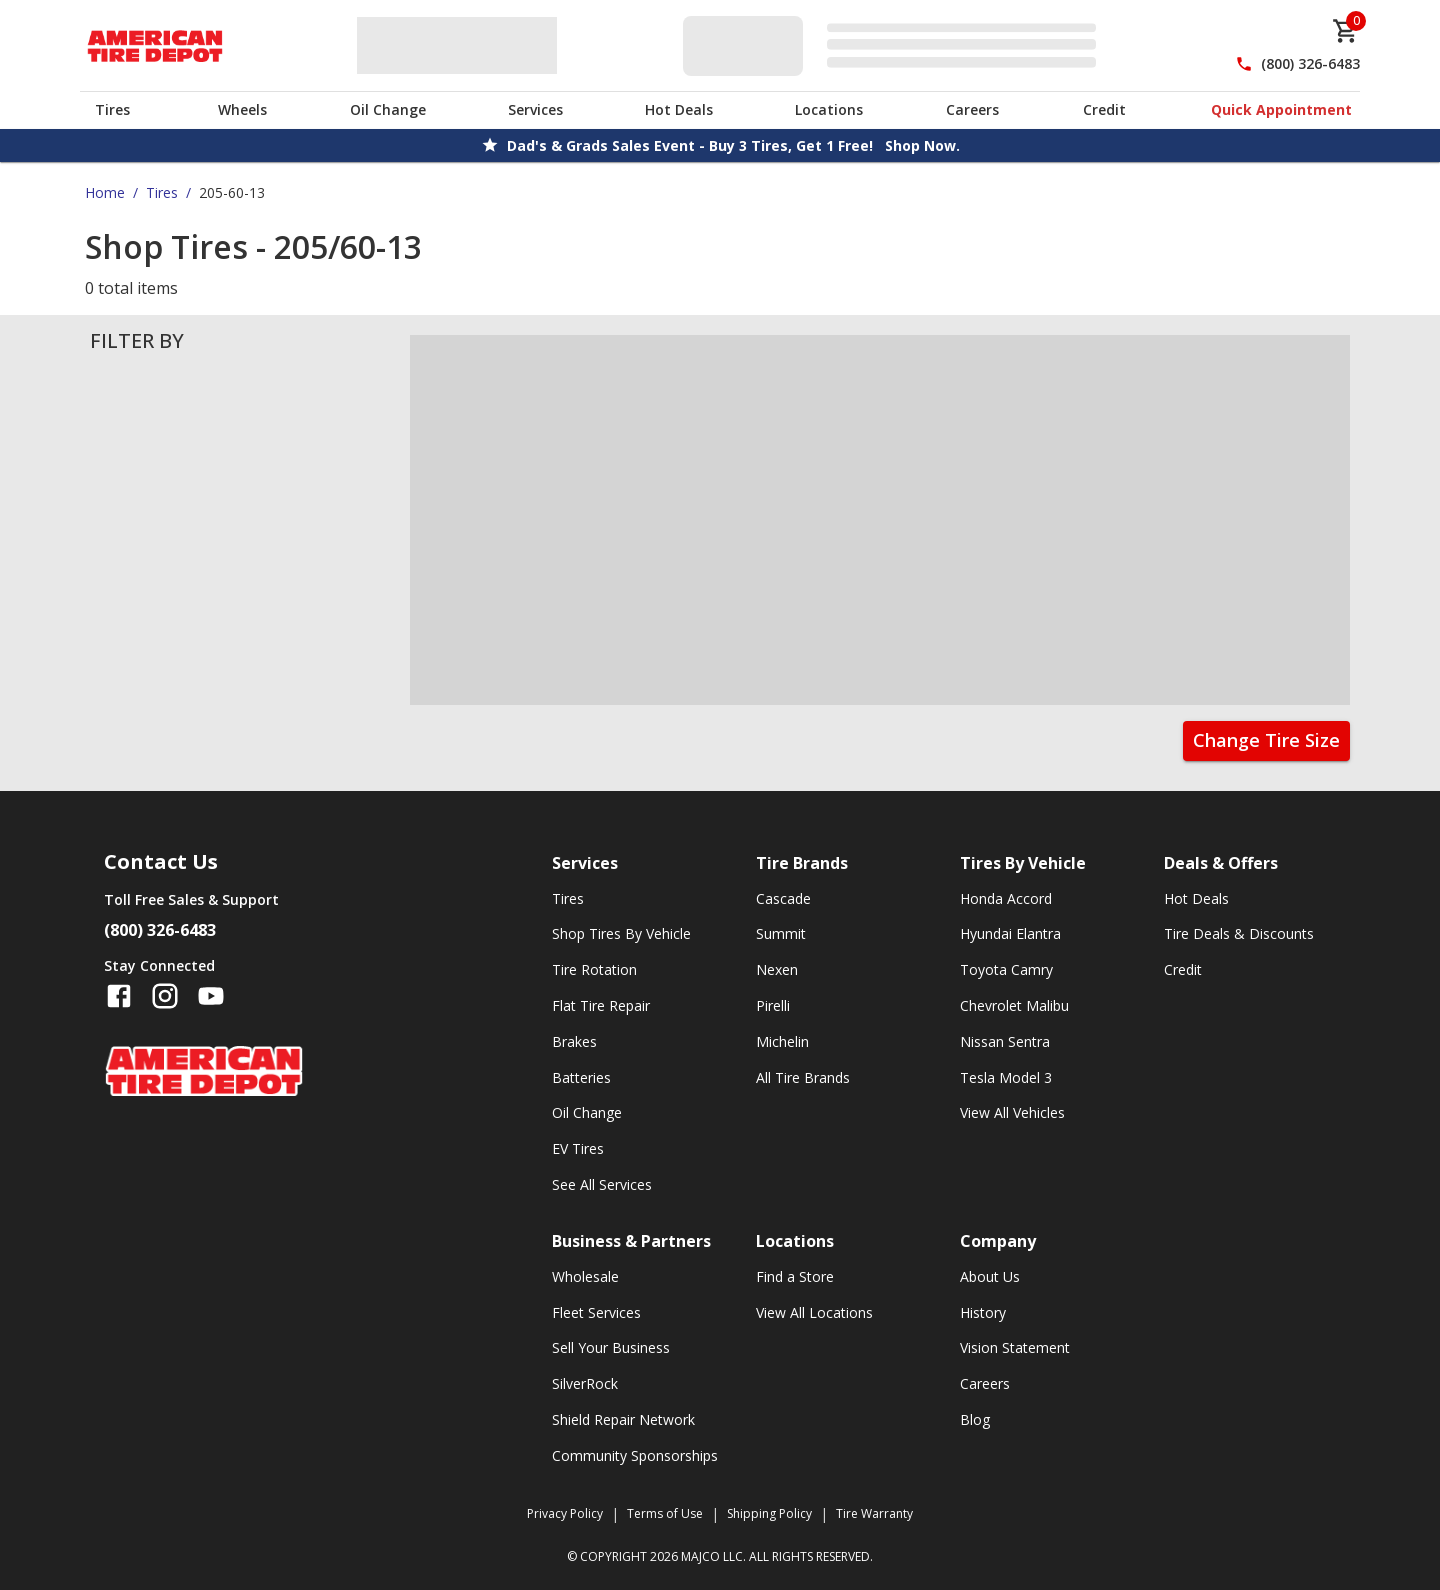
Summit (781, 933)
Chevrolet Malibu (1014, 1005)
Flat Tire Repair (601, 1005)
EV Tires (578, 1148)
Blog (975, 1419)
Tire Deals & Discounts (1239, 933)
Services (535, 109)
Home (105, 192)
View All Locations (814, 1312)
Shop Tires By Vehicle (621, 933)
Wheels (242, 109)
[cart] (1346, 31)
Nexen (777, 969)
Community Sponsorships (635, 1455)
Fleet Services (596, 1312)
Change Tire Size (1266, 740)
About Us (990, 1276)
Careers (972, 109)
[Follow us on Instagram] (165, 996)
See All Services (602, 1184)
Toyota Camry (1006, 969)
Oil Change (388, 109)
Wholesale (585, 1276)
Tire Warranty (874, 1513)
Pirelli (773, 1005)
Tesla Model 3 (1006, 1077)
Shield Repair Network (623, 1419)
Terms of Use (665, 1513)
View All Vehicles (1012, 1112)
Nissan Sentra (1005, 1041)
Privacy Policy (565, 1513)
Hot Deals (679, 109)
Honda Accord (1006, 898)
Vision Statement (1015, 1347)
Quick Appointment (1281, 109)
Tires (112, 109)
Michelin (782, 1041)
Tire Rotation (594, 969)
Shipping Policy (769, 1513)
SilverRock (585, 1383)
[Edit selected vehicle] (895, 45)
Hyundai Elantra (1010, 933)
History (983, 1312)
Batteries (581, 1077)
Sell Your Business (611, 1347)
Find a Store (795, 1276)
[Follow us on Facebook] (119, 996)
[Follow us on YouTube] (211, 996)
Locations (829, 109)
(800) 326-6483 (1310, 63)
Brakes (574, 1041)
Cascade (783, 898)
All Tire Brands (803, 1077)
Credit (1104, 109)
